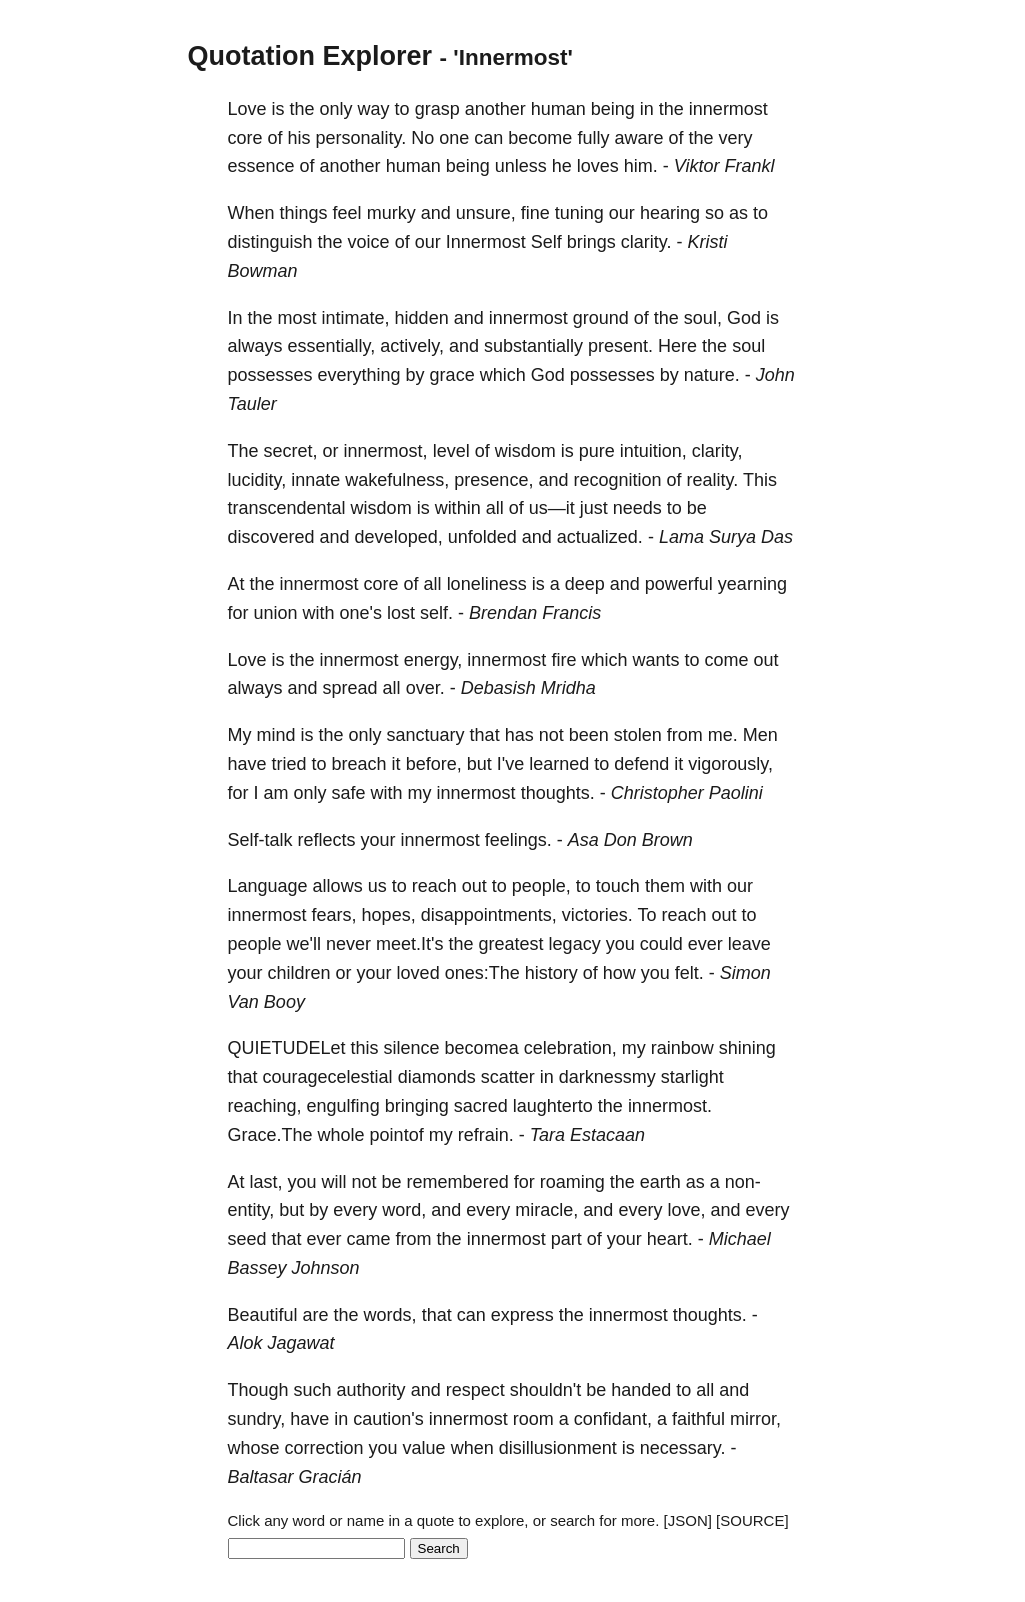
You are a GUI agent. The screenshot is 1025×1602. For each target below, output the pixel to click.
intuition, (653, 451)
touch (618, 886)
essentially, (332, 346)
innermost (728, 109)
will (334, 1182)
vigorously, (730, 764)
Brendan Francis (535, 613)
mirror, (755, 1419)
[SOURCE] (752, 1520)
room (533, 1419)
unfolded (482, 537)
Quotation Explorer (310, 56)
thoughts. (558, 793)
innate (315, 480)
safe (349, 793)
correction (324, 1448)
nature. (712, 375)
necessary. (683, 1448)
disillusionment (558, 1448)
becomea (482, 1048)
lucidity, (257, 480)
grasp (437, 109)
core (245, 138)
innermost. (670, 1106)
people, (541, 886)
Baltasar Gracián (295, 1477)
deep (585, 584)
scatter (508, 1077)
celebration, (570, 1048)
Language (268, 886)
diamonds (437, 1077)
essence (261, 166)
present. (620, 346)
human (558, 109)
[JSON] (688, 1520)
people (255, 944)
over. (425, 688)
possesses (270, 375)
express (522, 1315)
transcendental (287, 508)
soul (748, 346)
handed (641, 1390)
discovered (271, 537)
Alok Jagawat (281, 1343)
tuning (579, 213)
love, (686, 1210)
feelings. (518, 840)
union (276, 613)
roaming (572, 1182)
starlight (692, 1077)
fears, (334, 915)
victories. (597, 915)
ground (601, 318)
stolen (638, 735)
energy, (433, 660)
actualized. (600, 537)
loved (418, 973)
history (551, 973)
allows (338, 886)
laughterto (553, 1106)
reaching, (265, 1106)
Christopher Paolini (687, 793)
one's (361, 613)
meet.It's (409, 944)
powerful (679, 584)
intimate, (356, 318)
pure (597, 451)
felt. (689, 973)
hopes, (389, 915)
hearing (670, 213)
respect (475, 1390)
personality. (361, 138)
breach (359, 764)
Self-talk (260, 840)
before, (434, 764)
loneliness (487, 584)
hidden (422, 318)
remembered (458, 1182)
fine (535, 213)
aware (638, 138)
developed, (399, 537)
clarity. (646, 242)
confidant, (613, 1419)
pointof (397, 1135)
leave (749, 944)
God (744, 318)
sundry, (257, 1419)
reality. (713, 480)
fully (593, 138)
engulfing (343, 1106)
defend (641, 764)
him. (641, 166)
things (304, 213)
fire (563, 660)
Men (760, 735)
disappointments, (489, 915)
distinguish (270, 242)
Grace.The (270, 1135)
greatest (511, 944)
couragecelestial (328, 1077)
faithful (698, 1419)
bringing (417, 1106)
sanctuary (426, 735)
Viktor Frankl (724, 166)
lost (401, 613)
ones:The (482, 973)
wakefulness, (397, 480)
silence (412, 1048)
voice (369, 242)
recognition (617, 480)
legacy (575, 944)
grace (452, 375)
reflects (327, 840)
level (451, 451)
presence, (493, 480)
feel (347, 213)
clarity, (717, 451)
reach (434, 886)
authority (371, 1390)
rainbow (682, 1048)
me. (723, 735)
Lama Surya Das (726, 537)
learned (559, 764)
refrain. (486, 1135)
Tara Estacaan (587, 1135)
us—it (552, 508)
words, (390, 1315)
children (299, 973)
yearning (752, 584)
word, (404, 1210)
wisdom (525, 451)
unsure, (486, 213)
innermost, (386, 451)
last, (266, 1182)
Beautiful (263, 1315)
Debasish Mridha (528, 688)
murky (391, 213)
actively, (412, 346)
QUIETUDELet (287, 1048)
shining (747, 1048)
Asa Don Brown (630, 840)
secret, (291, 451)
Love (247, 109)
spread (350, 688)
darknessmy (607, 1077)
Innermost (486, 242)
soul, (703, 318)
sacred (481, 1106)
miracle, (546, 1210)
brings (591, 242)
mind (276, 735)
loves (598, 166)
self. (436, 613)
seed (247, 1239)
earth (660, 1182)
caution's (388, 1419)
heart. (670, 1239)
